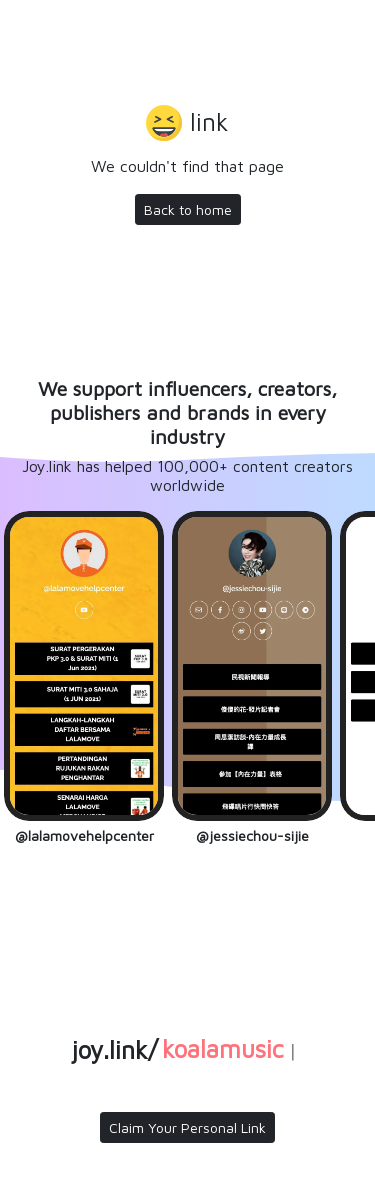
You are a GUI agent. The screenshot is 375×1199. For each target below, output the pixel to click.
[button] (187, 125)
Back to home (188, 209)
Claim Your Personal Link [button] (187, 1127)
